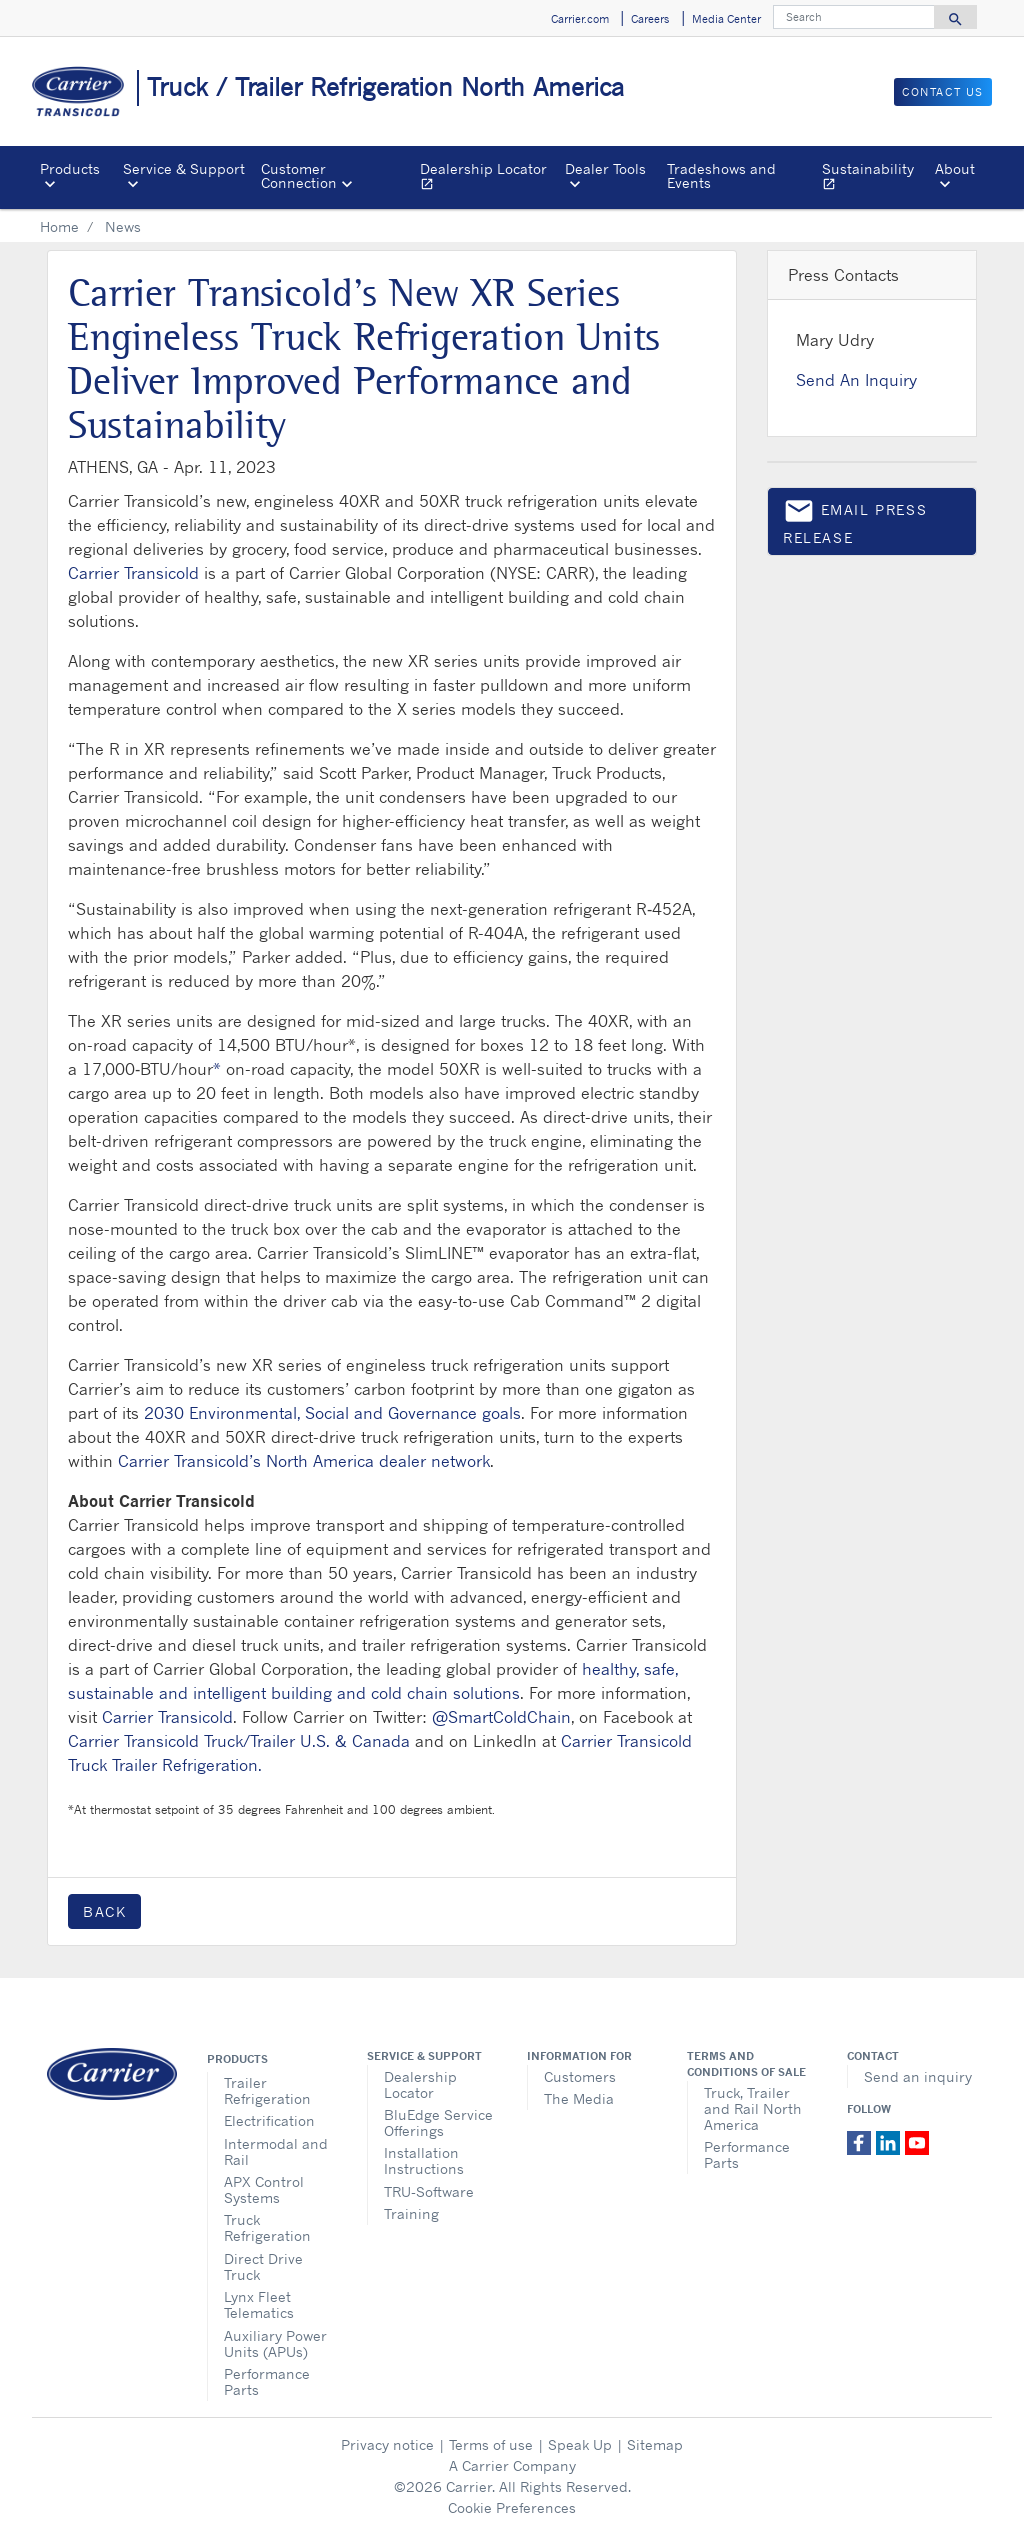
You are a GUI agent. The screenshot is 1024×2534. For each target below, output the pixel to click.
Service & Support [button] (184, 168)
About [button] (955, 168)
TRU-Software (429, 2191)
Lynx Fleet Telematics (259, 2304)
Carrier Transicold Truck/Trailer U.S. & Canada (239, 1741)
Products (237, 2059)
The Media (579, 2098)
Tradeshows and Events (721, 175)
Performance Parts (267, 2381)
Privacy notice (387, 2444)
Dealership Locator (488, 178)
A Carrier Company (512, 2465)
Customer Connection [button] (299, 175)
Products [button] (70, 168)
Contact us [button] (943, 92)
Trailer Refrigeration (267, 2090)
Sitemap (655, 2444)
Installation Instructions (424, 2160)
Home (59, 226)
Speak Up (580, 2444)
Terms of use (491, 2444)
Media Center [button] (726, 19)
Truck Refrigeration (267, 2227)
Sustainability (874, 178)
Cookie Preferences (512, 2507)
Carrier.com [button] (580, 19)
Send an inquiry (918, 2076)
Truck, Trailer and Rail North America (753, 2108)
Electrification (269, 2120)
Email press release (855, 520)
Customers (580, 2076)
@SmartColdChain (501, 1717)
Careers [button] (650, 19)
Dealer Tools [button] (605, 168)
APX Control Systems (264, 2189)
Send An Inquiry (856, 380)
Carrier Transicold (133, 573)
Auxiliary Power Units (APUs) (275, 2343)
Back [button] (104, 1911)
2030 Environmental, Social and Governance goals (332, 1413)
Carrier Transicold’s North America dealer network (304, 1461)
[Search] (854, 17)
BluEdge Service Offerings (438, 2122)
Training (411, 2213)
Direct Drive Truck (263, 2266)
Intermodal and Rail (276, 2151)
